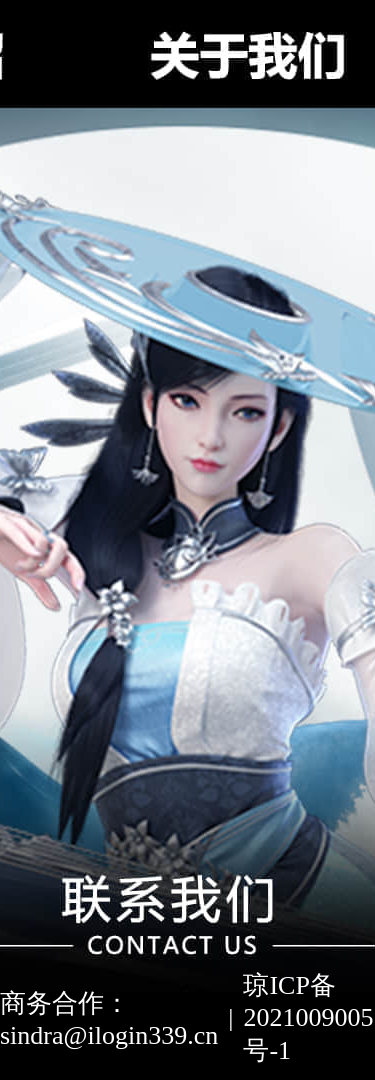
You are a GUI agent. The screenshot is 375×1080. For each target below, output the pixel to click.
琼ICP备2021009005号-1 (308, 1018)
